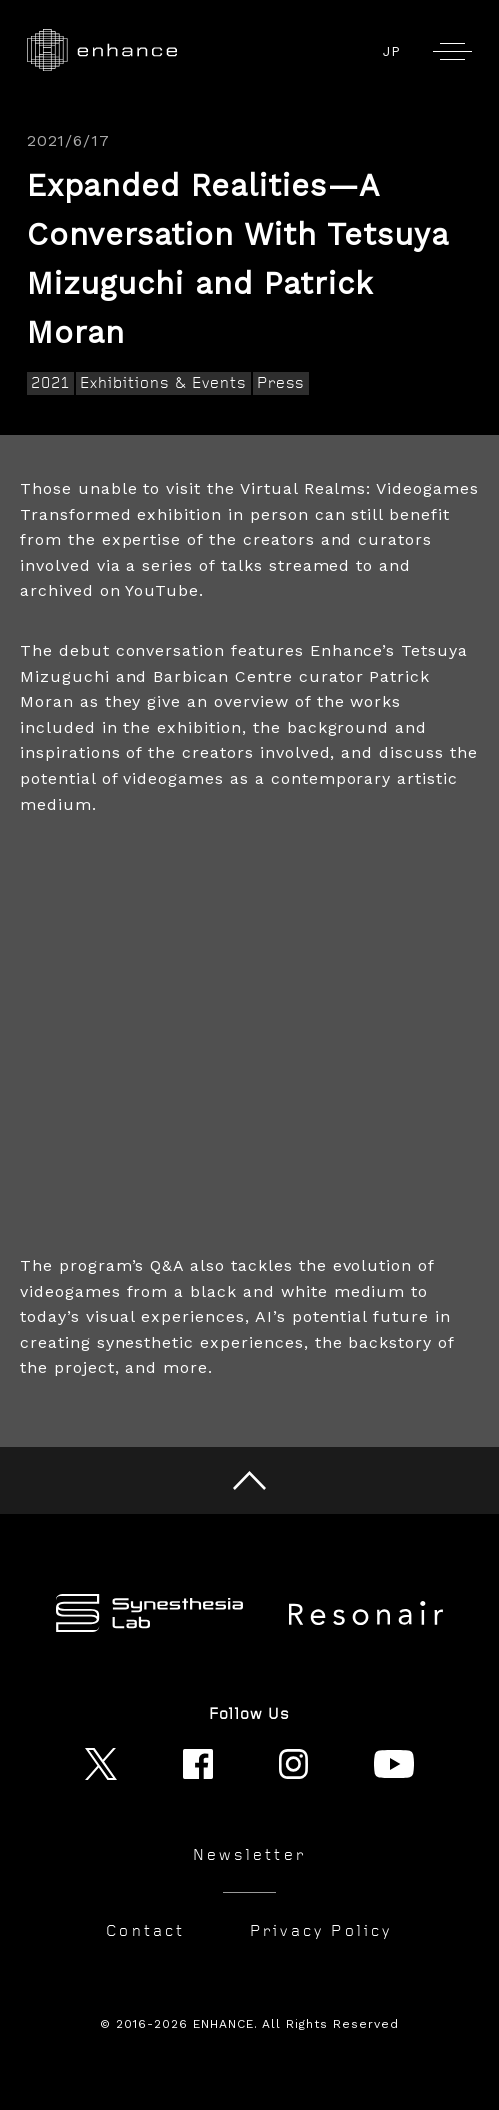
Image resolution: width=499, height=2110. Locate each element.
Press (281, 383)
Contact (145, 1931)
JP (392, 51)
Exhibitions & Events (163, 383)
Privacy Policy (321, 1931)
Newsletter (249, 1855)
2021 (51, 383)
